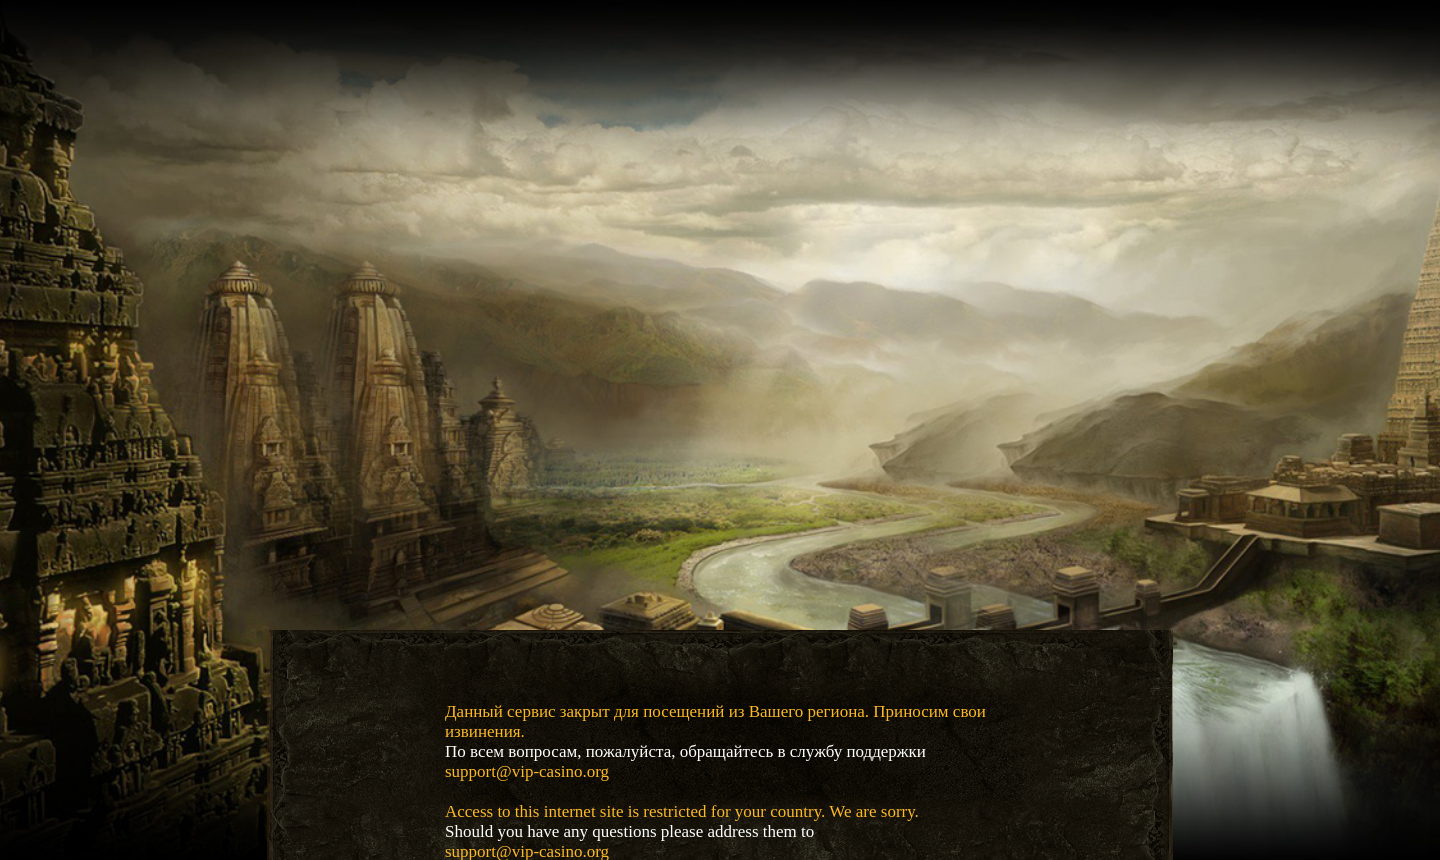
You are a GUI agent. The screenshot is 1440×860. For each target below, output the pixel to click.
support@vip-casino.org (527, 771)
